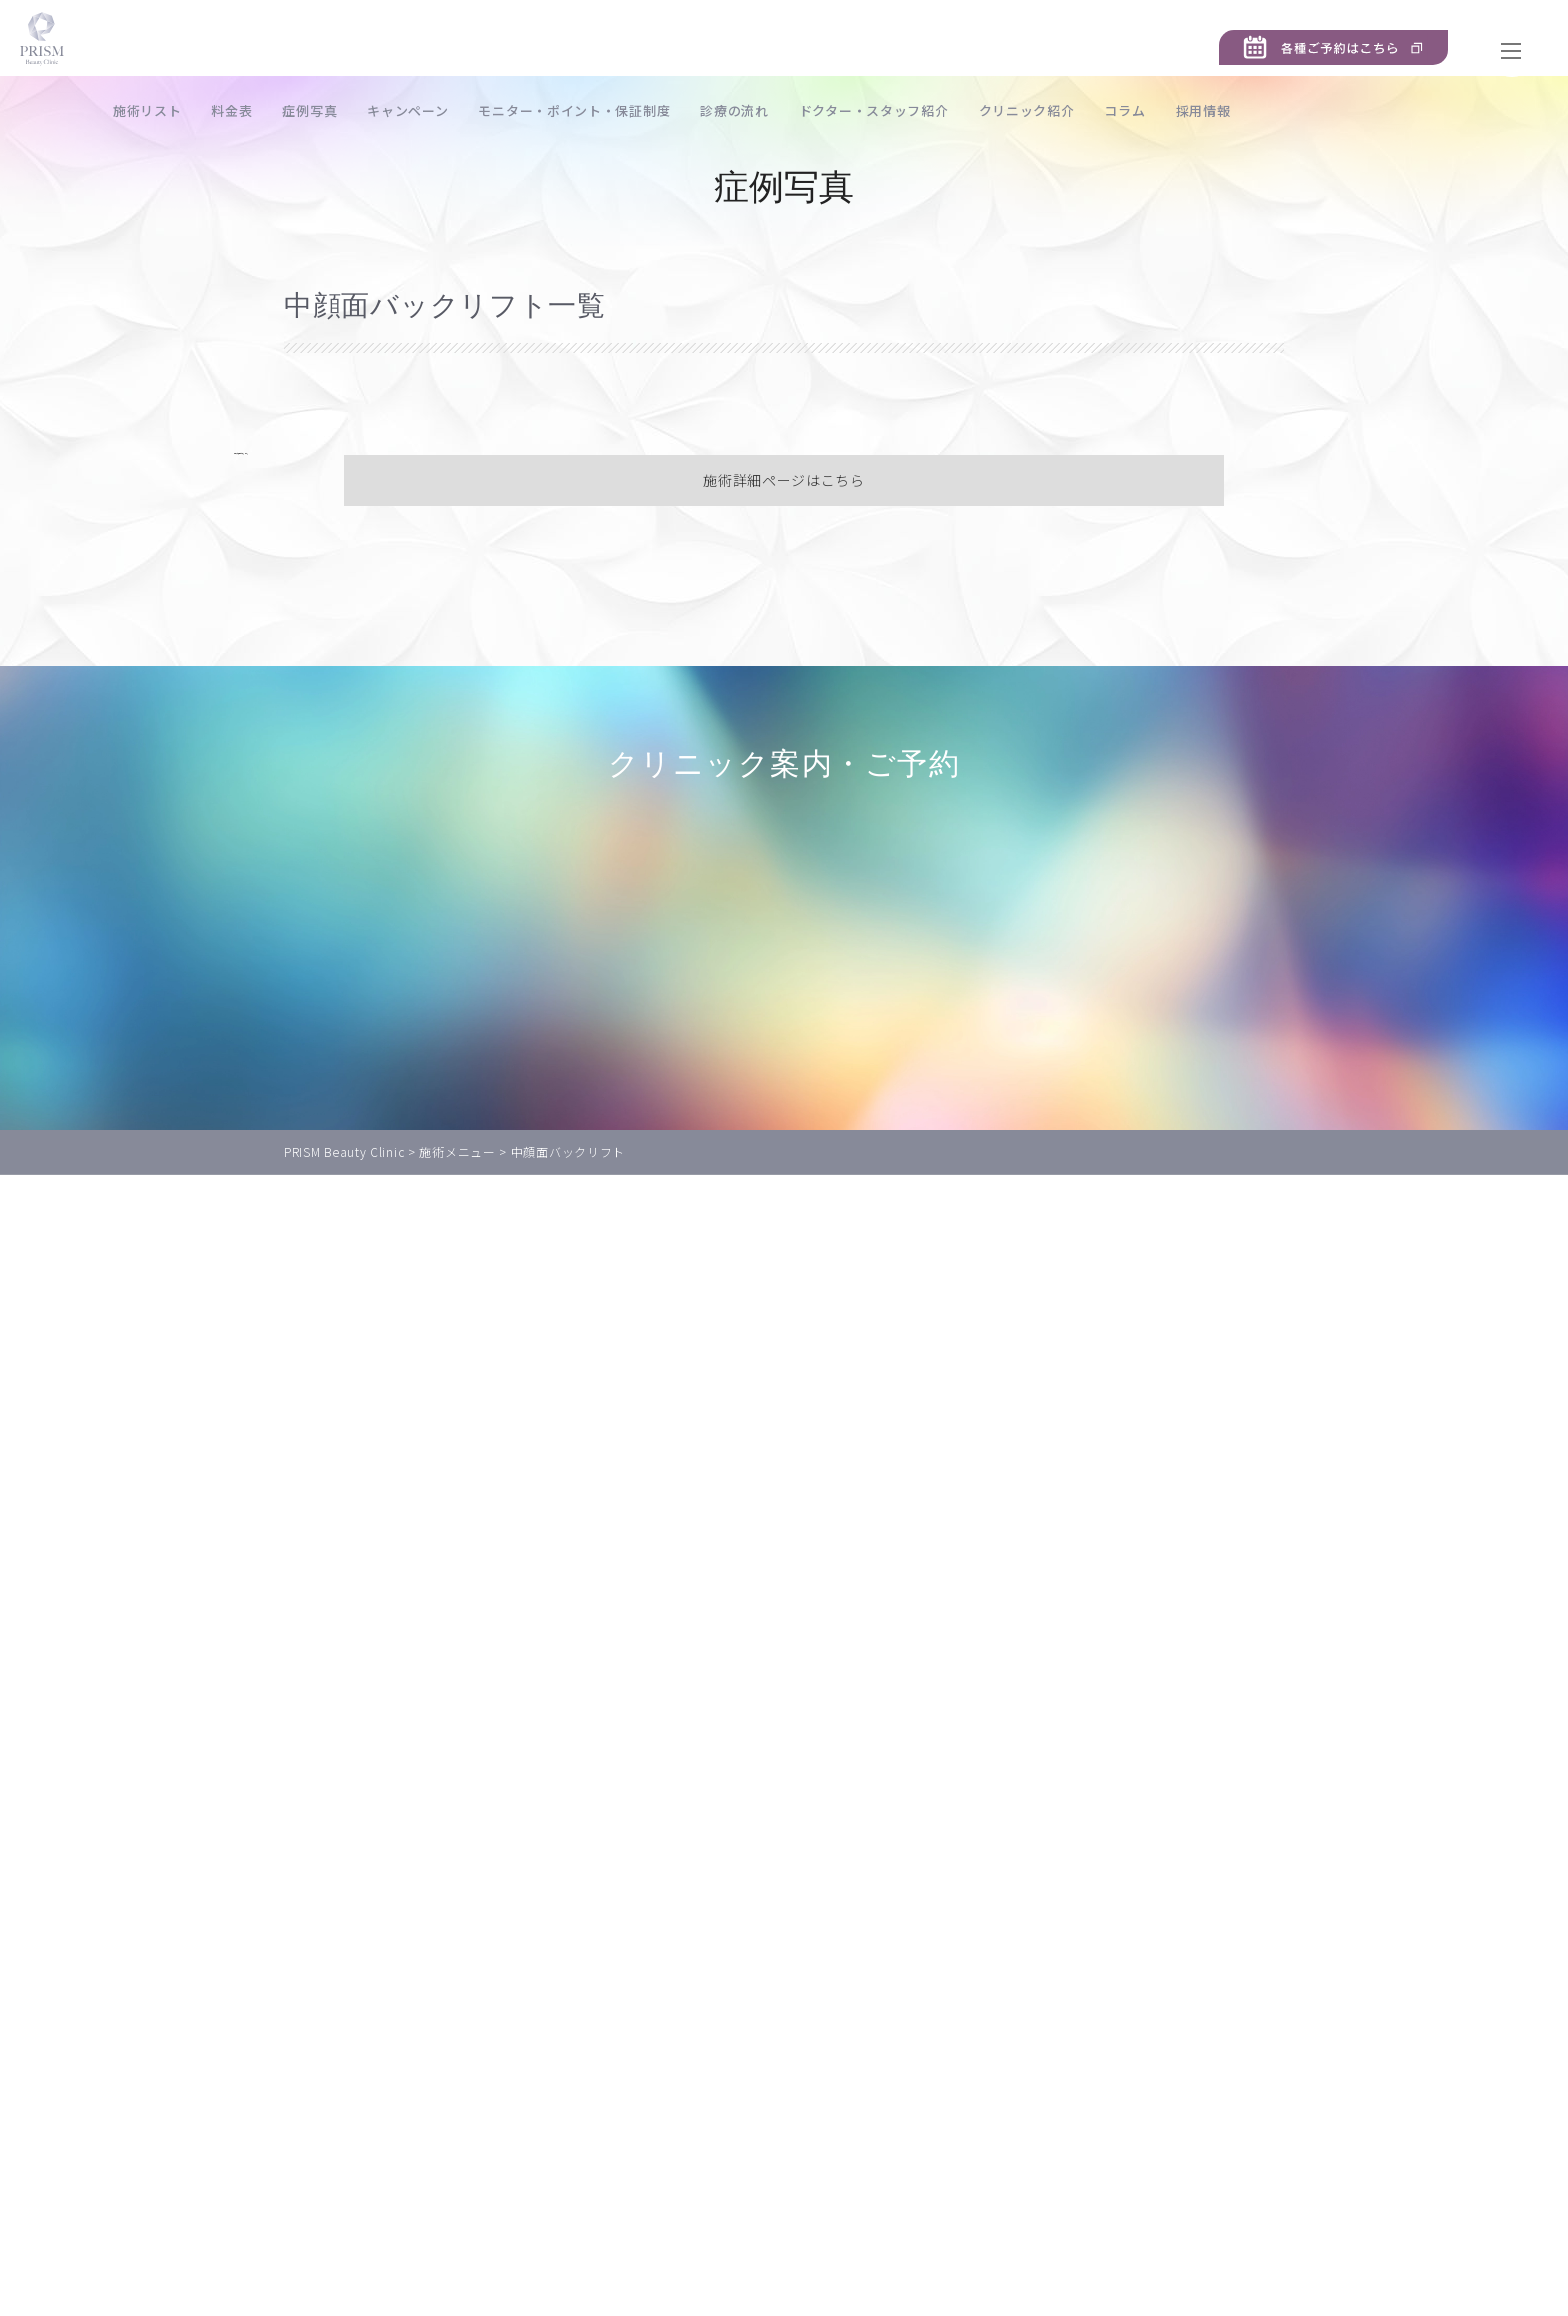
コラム (1206, 110)
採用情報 (1285, 110)
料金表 (313, 110)
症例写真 (392, 110)
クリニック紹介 (1109, 110)
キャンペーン (489, 110)
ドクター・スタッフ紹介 (956, 110)
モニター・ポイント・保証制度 (657, 110)
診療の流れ (816, 110)
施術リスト (229, 110)
